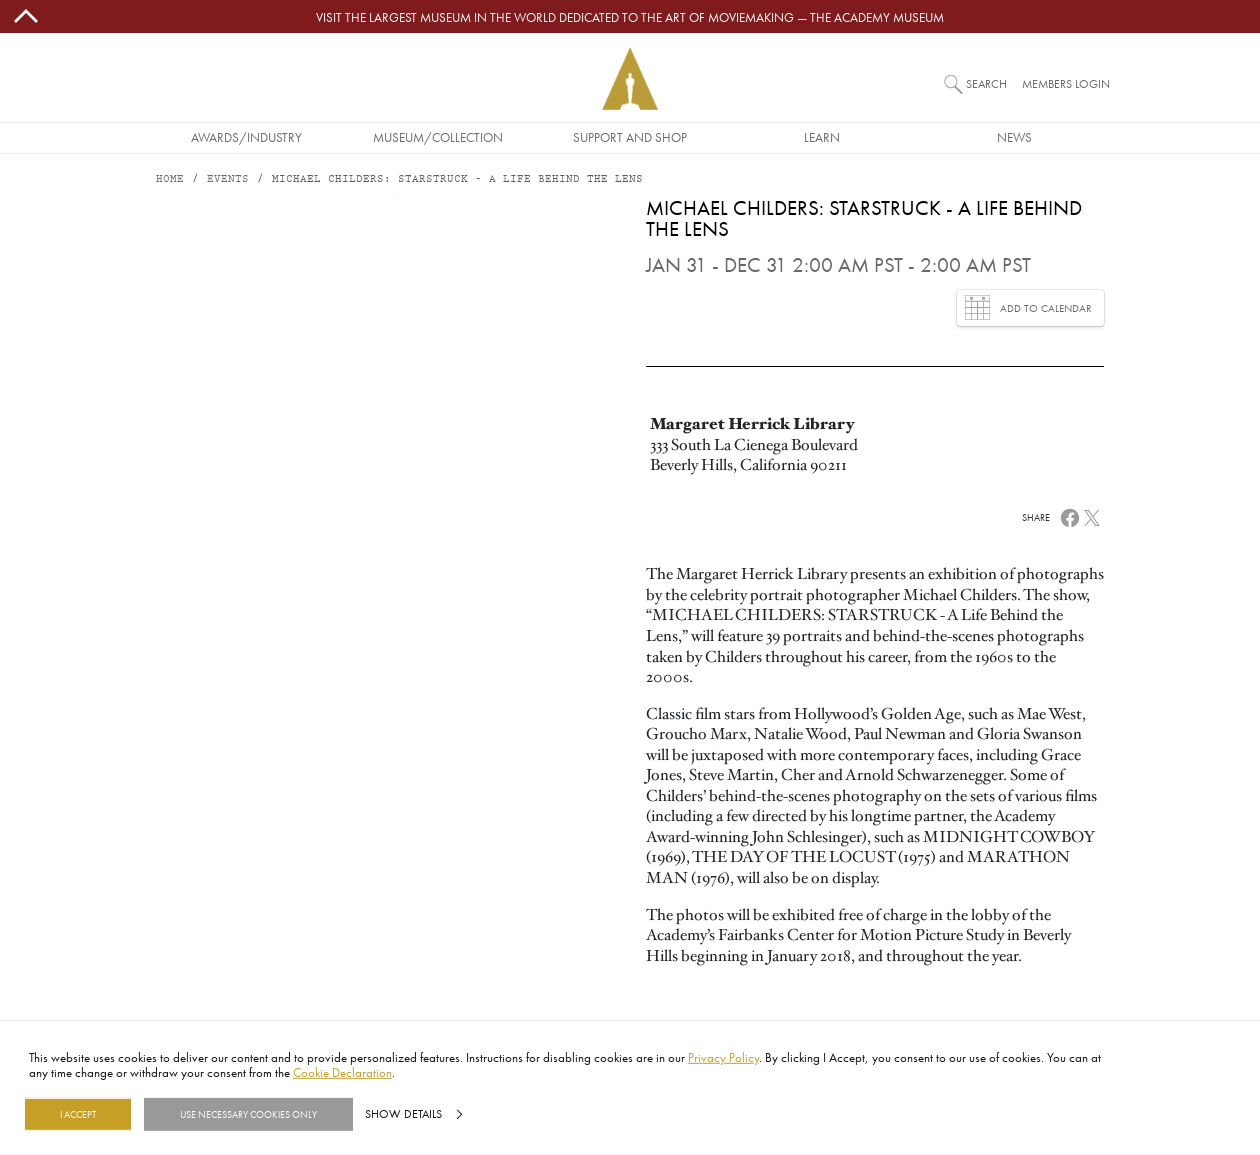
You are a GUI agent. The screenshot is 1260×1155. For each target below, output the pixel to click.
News (1014, 137)
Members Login (1066, 83)
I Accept (78, 1114)
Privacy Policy (723, 1057)
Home (170, 179)
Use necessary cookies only (248, 1114)
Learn (822, 137)
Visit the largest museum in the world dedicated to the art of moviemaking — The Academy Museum (630, 17)
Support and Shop (630, 137)
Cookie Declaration (342, 1072)
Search (986, 83)
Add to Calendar (1028, 307)
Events (228, 179)
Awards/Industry (246, 137)
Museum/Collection (438, 137)
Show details (403, 1114)
